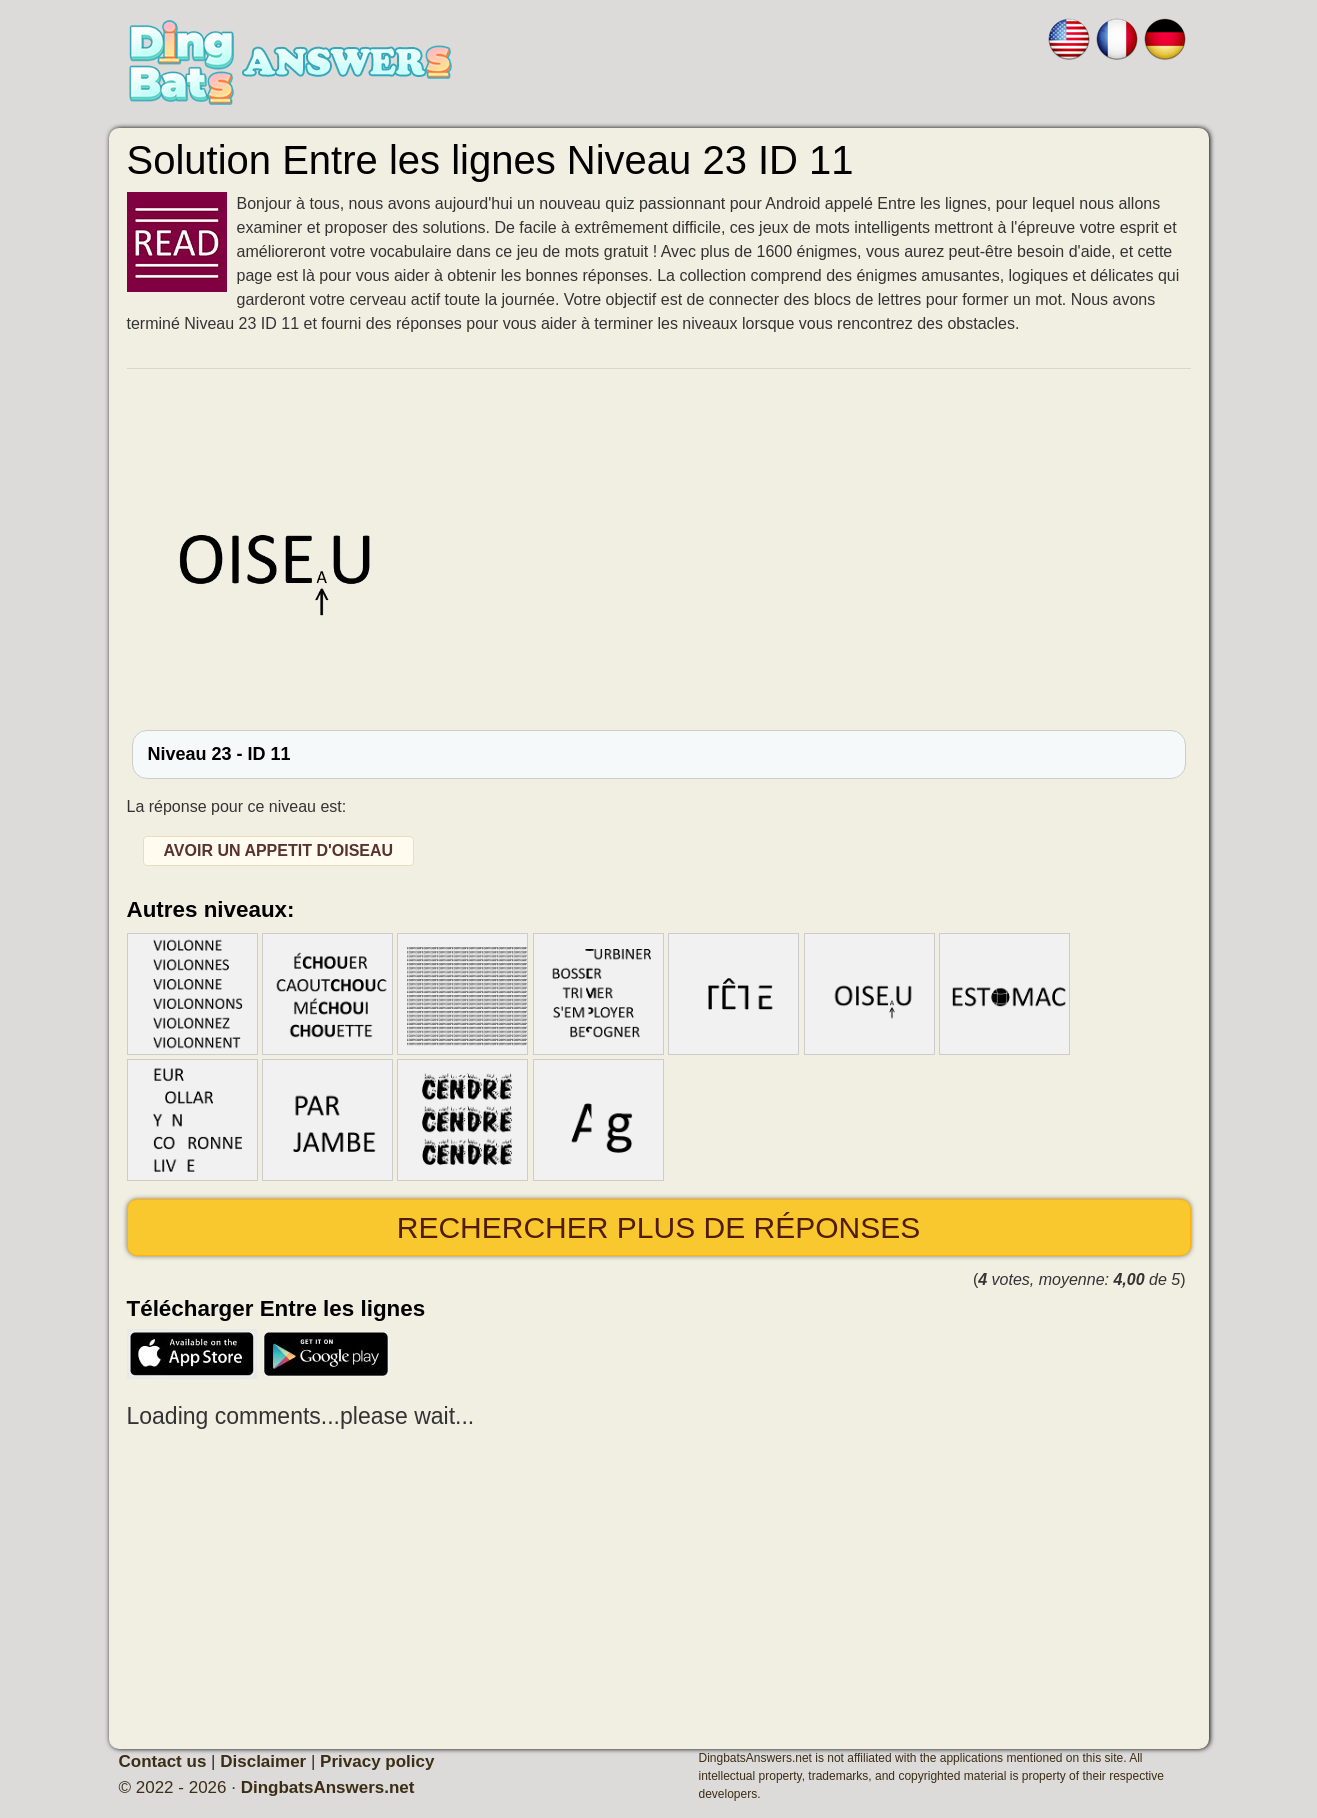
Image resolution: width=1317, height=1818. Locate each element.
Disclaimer (263, 1761)
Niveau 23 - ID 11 (219, 754)
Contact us (163, 1761)
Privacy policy (377, 1761)
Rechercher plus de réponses (658, 1227)
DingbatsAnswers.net (328, 1787)
